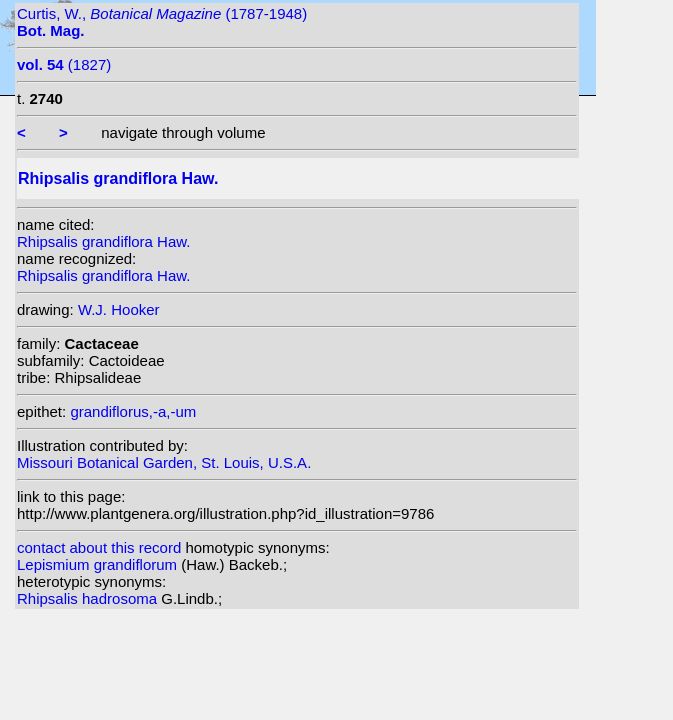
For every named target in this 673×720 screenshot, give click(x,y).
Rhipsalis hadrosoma (89, 598)
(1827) (64, 64)
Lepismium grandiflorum (99, 564)
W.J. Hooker (119, 309)
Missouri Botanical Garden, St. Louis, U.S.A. (164, 462)
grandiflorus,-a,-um (133, 411)
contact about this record (99, 547)
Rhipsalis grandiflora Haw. (103, 241)
